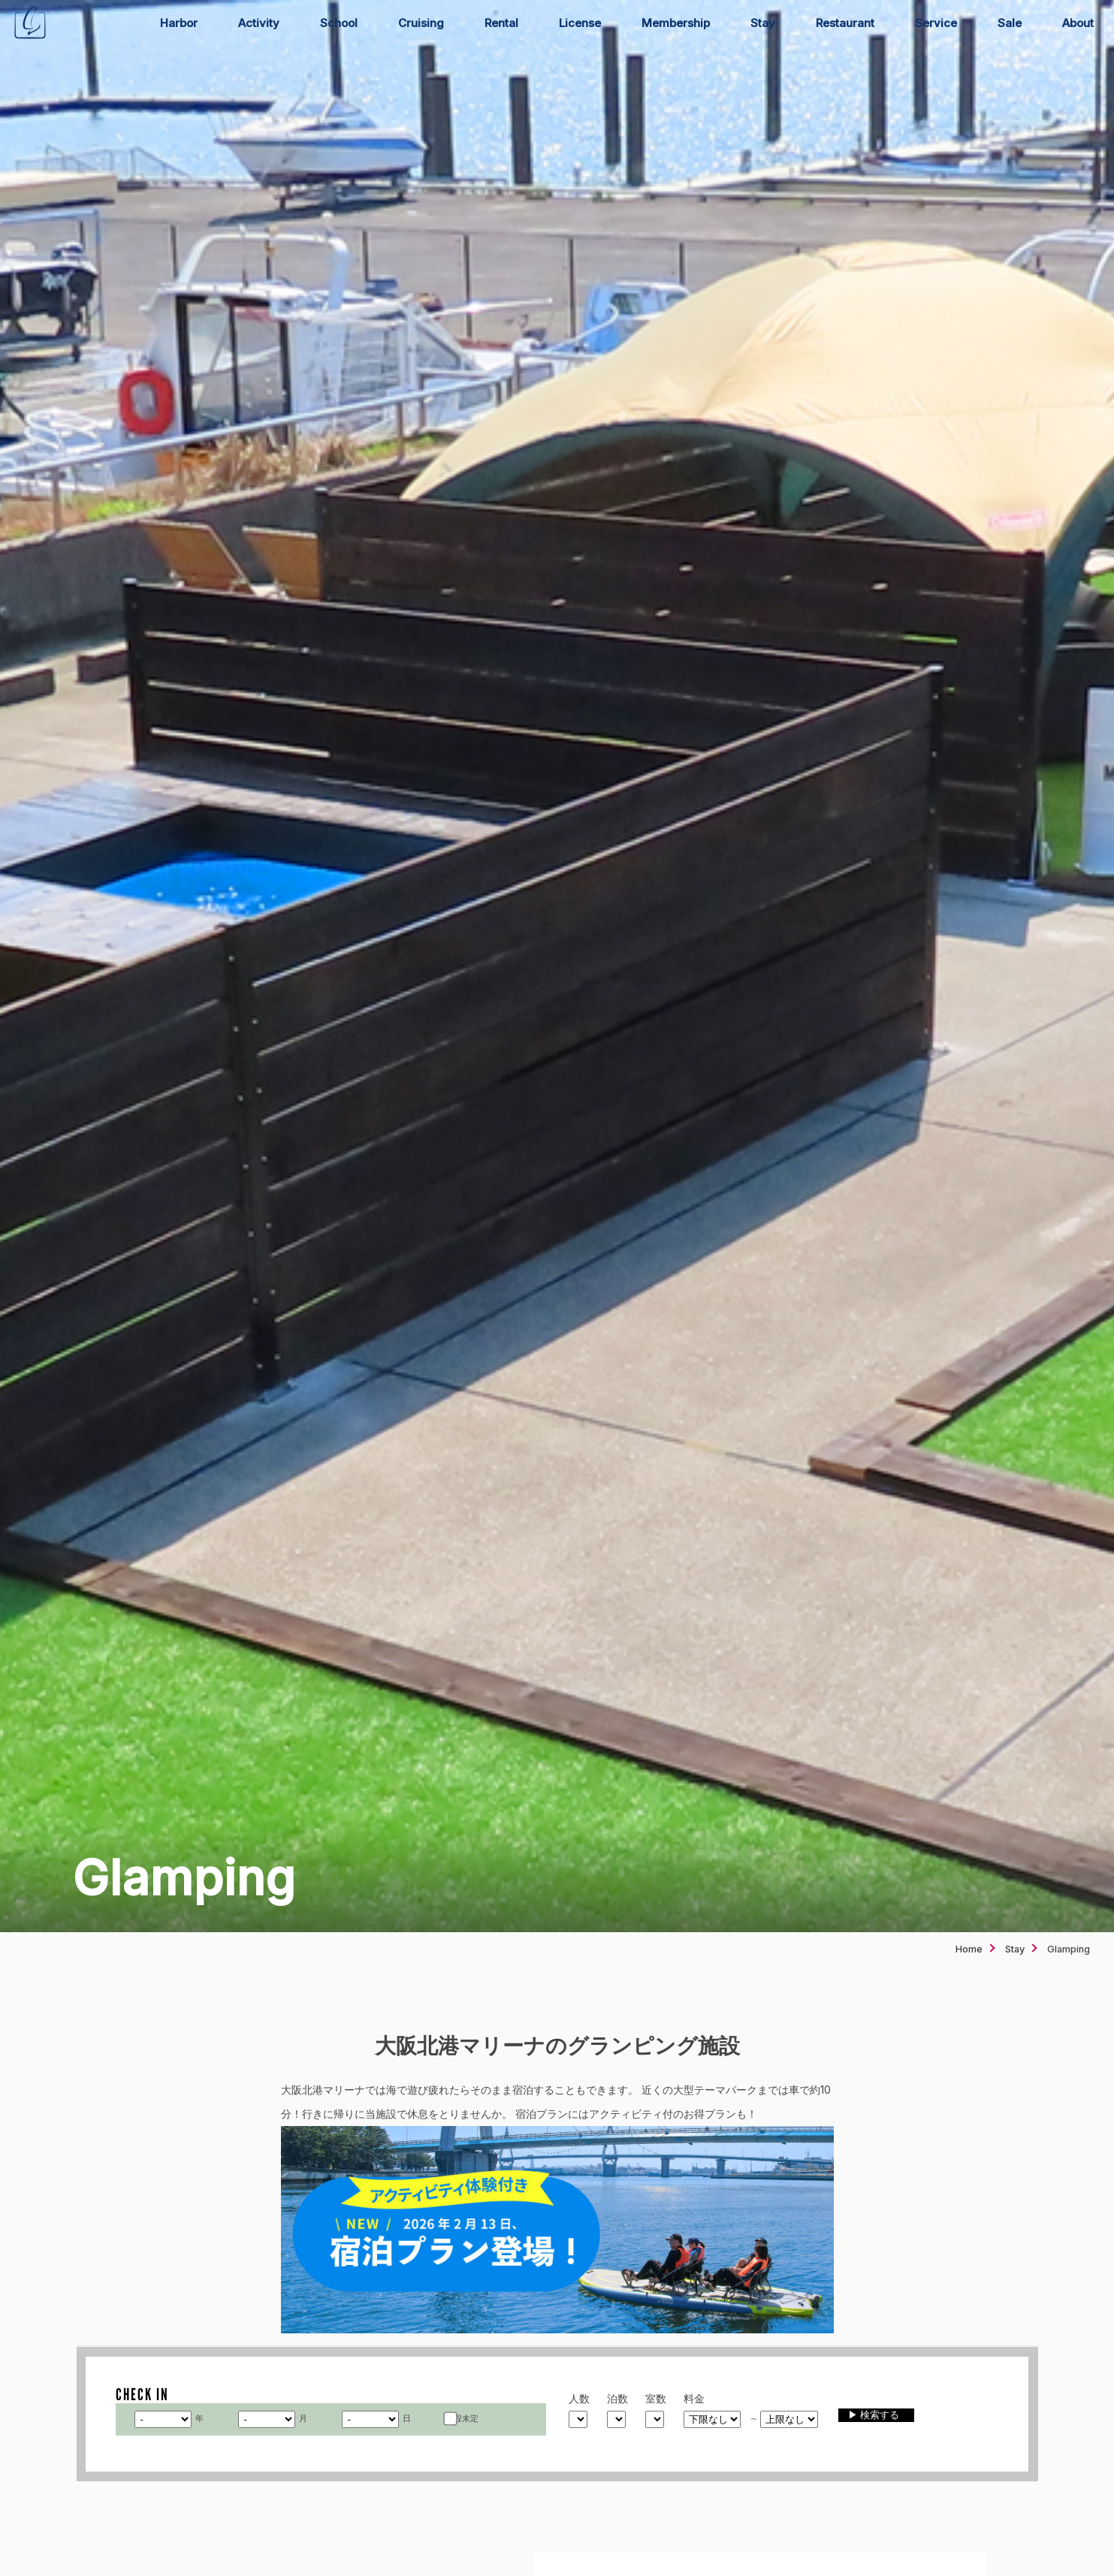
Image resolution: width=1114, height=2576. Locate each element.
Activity (258, 23)
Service (936, 23)
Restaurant (845, 23)
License (580, 23)
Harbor (179, 23)
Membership (676, 23)
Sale (1010, 23)
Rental (501, 23)
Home (969, 1949)
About (1078, 23)
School (339, 23)
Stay (762, 23)
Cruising (421, 23)
